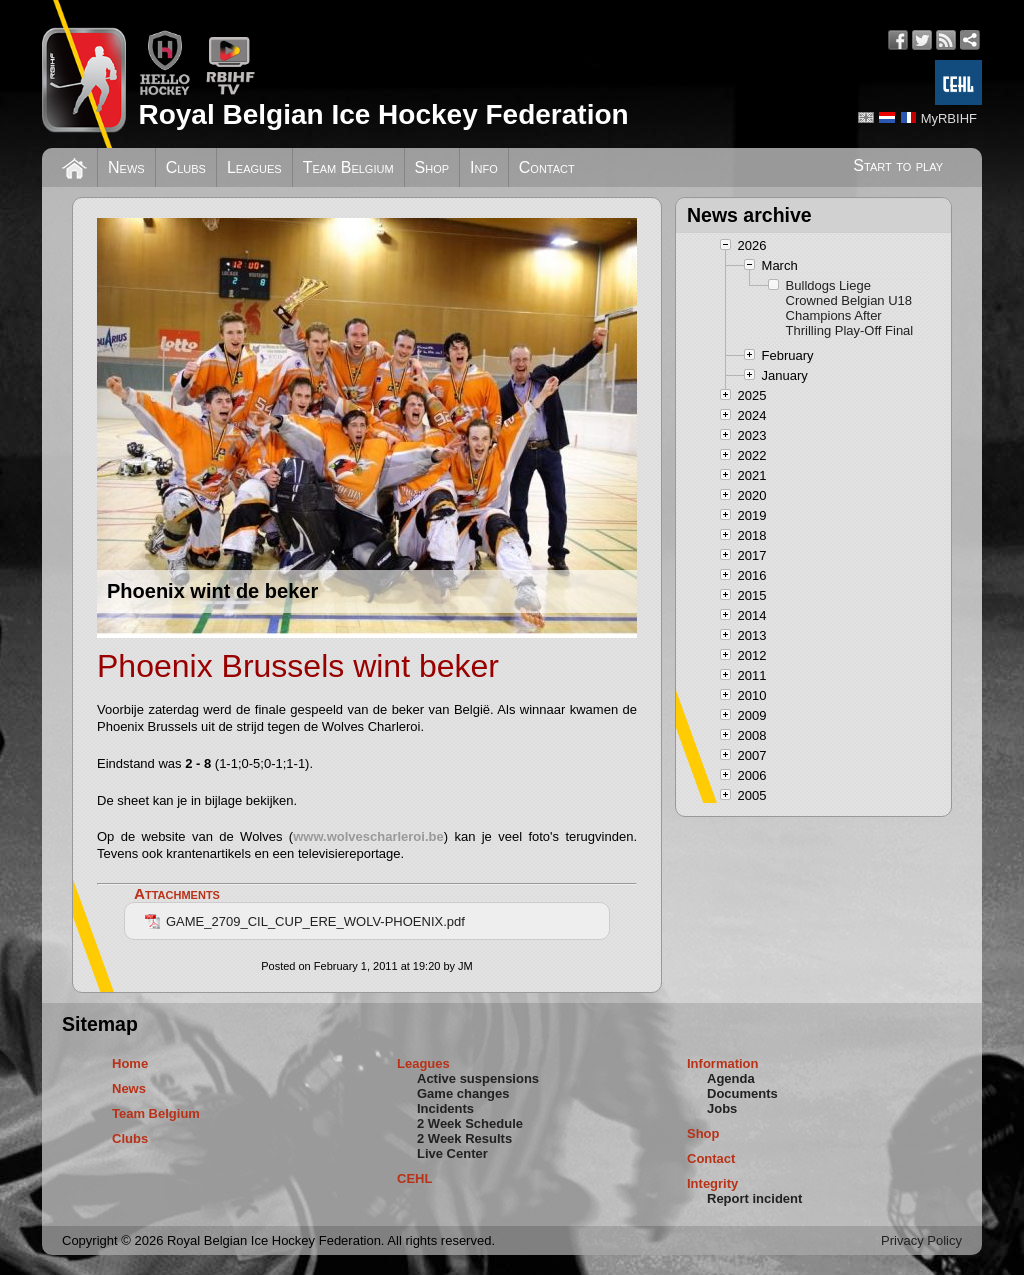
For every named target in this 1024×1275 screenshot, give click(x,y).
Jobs (722, 1108)
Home (130, 1063)
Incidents (445, 1108)
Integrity (712, 1183)
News (126, 167)
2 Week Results (464, 1138)
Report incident (754, 1198)
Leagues (254, 167)
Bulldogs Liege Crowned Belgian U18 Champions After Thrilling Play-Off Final (850, 308)
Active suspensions (478, 1078)
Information (723, 1063)
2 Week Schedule (470, 1123)
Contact (547, 167)
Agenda (731, 1078)
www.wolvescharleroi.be (368, 836)
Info (484, 167)
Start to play (898, 165)
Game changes (463, 1093)
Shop (432, 167)
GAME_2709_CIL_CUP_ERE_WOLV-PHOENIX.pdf (305, 921)
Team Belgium (348, 167)
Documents (742, 1093)
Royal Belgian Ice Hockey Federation (383, 114)
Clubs (186, 167)
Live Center (452, 1153)
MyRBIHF (949, 118)
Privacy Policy (921, 1240)
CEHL (414, 1178)
